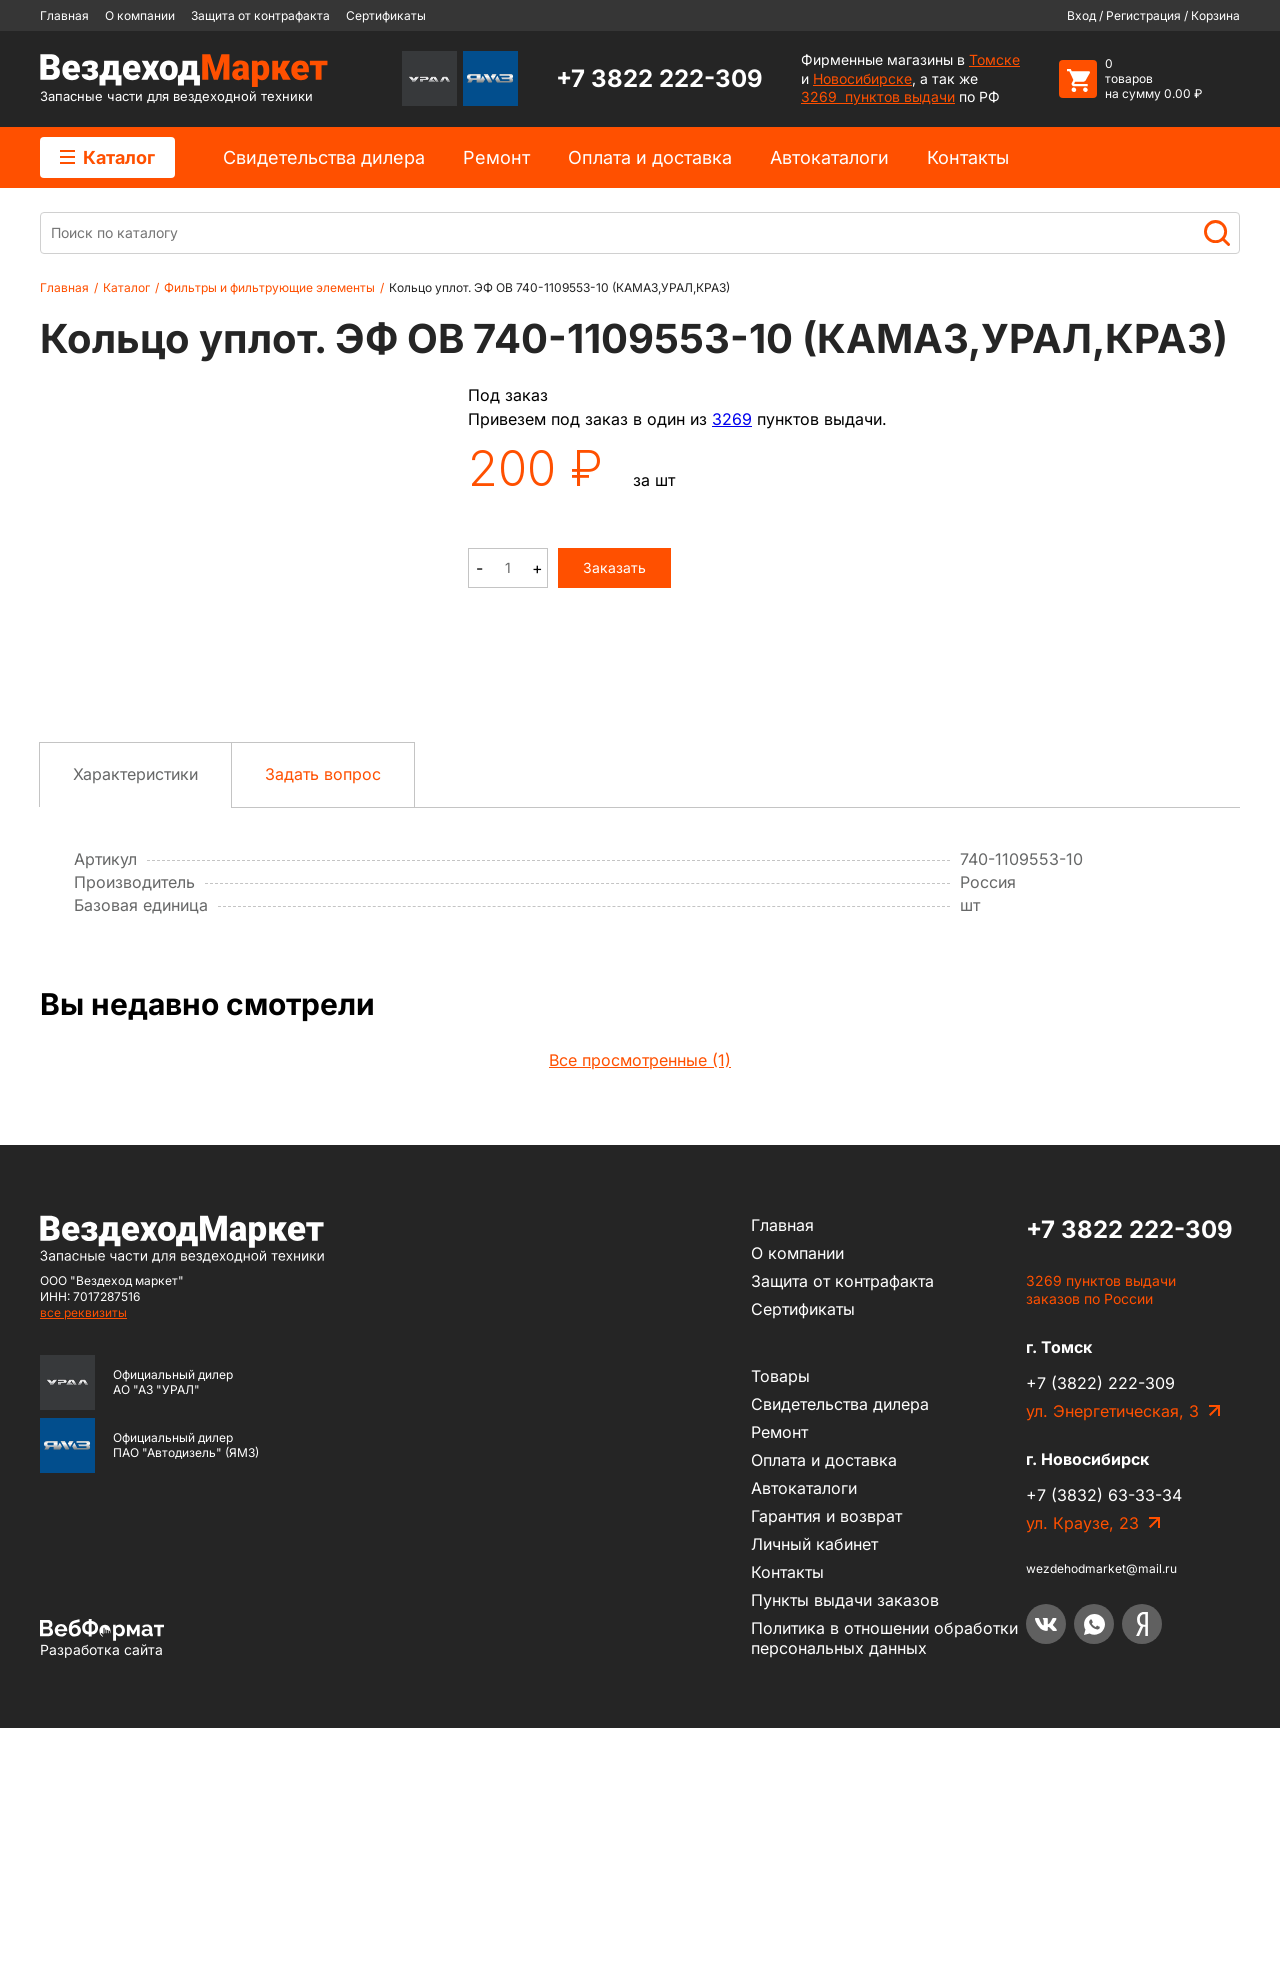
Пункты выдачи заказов (845, 1835)
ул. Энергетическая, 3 (1112, 1647)
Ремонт (496, 157)
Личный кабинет (814, 1779)
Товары (780, 1611)
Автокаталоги (829, 157)
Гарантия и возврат (826, 1751)
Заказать (614, 567)
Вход (1081, 15)
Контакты (968, 157)
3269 (732, 419)
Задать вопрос (323, 1009)
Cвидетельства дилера (324, 157)
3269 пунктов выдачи (878, 96)
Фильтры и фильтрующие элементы (269, 287)
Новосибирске (862, 78)
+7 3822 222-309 (659, 78)
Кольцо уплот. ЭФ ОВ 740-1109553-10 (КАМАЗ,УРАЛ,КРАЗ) (559, 287)
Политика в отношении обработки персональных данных (884, 1873)
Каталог (107, 157)
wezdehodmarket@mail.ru (1101, 1804)
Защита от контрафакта (260, 15)
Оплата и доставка (650, 157)
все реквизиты (83, 1547)
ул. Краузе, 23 (1082, 1759)
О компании (140, 15)
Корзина (1215, 15)
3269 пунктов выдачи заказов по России (1101, 1525)
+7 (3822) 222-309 (1100, 1619)
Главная (64, 15)
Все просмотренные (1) (640, 1295)
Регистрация (1143, 15)
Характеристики (135, 1009)
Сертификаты (386, 15)
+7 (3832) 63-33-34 (1104, 1731)
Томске (994, 59)
